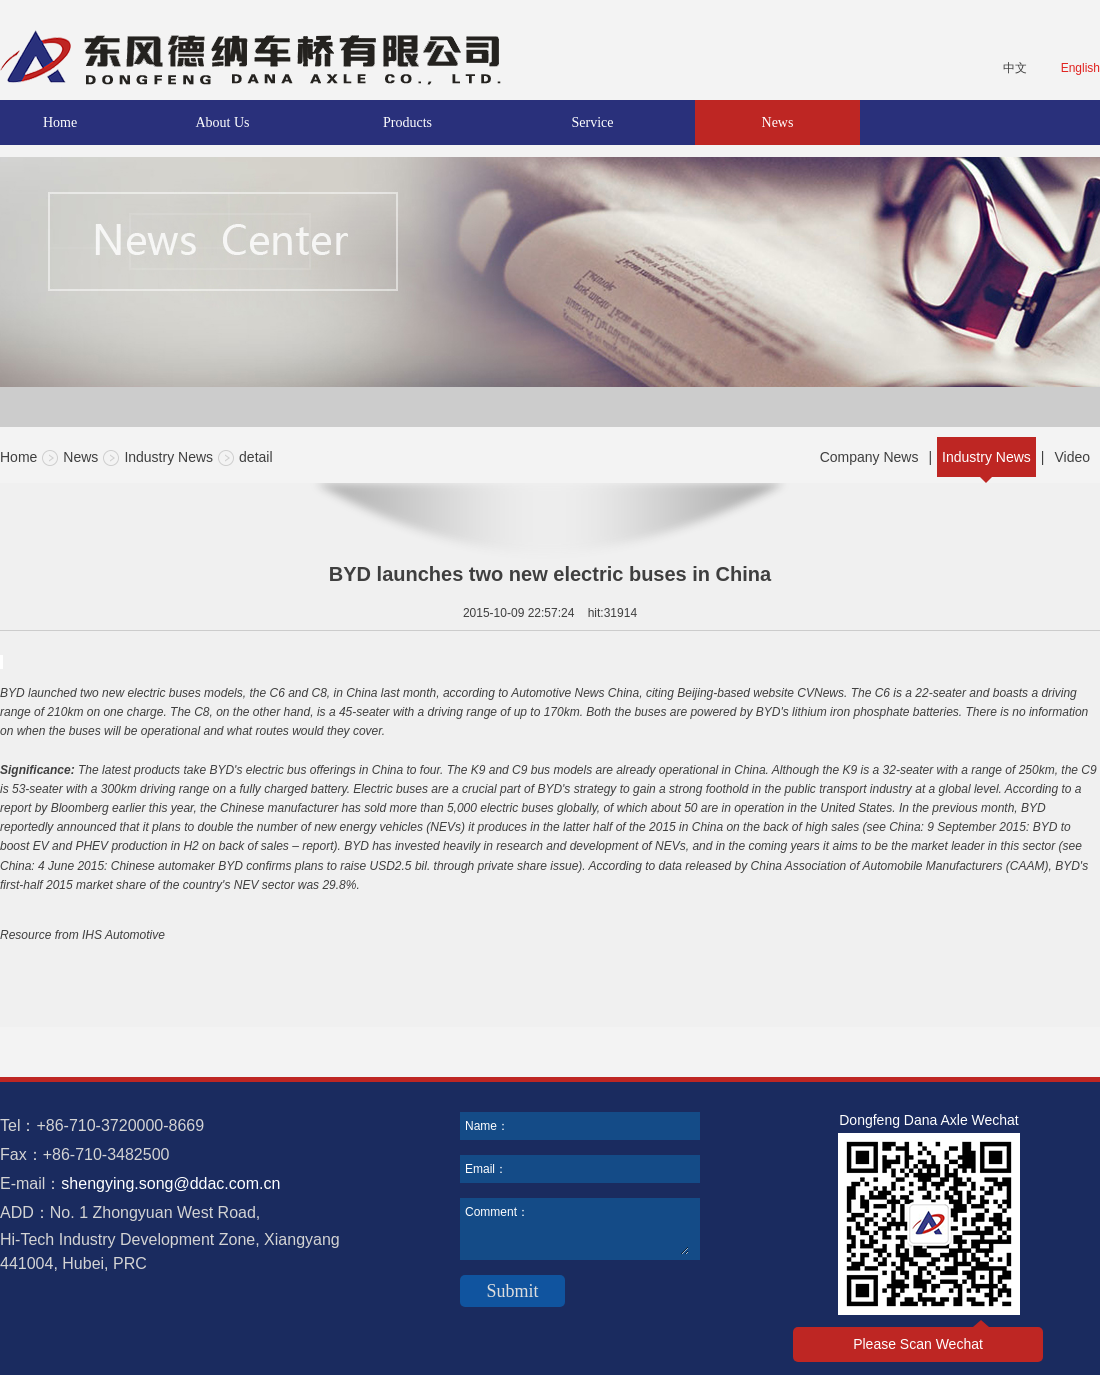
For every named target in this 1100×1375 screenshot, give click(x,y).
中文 (1015, 68)
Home (60, 122)
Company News (869, 457)
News (778, 122)
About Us (222, 122)
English (1080, 68)
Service (593, 122)
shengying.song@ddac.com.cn (170, 1183)
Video (1072, 457)
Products (407, 122)
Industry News (168, 457)
